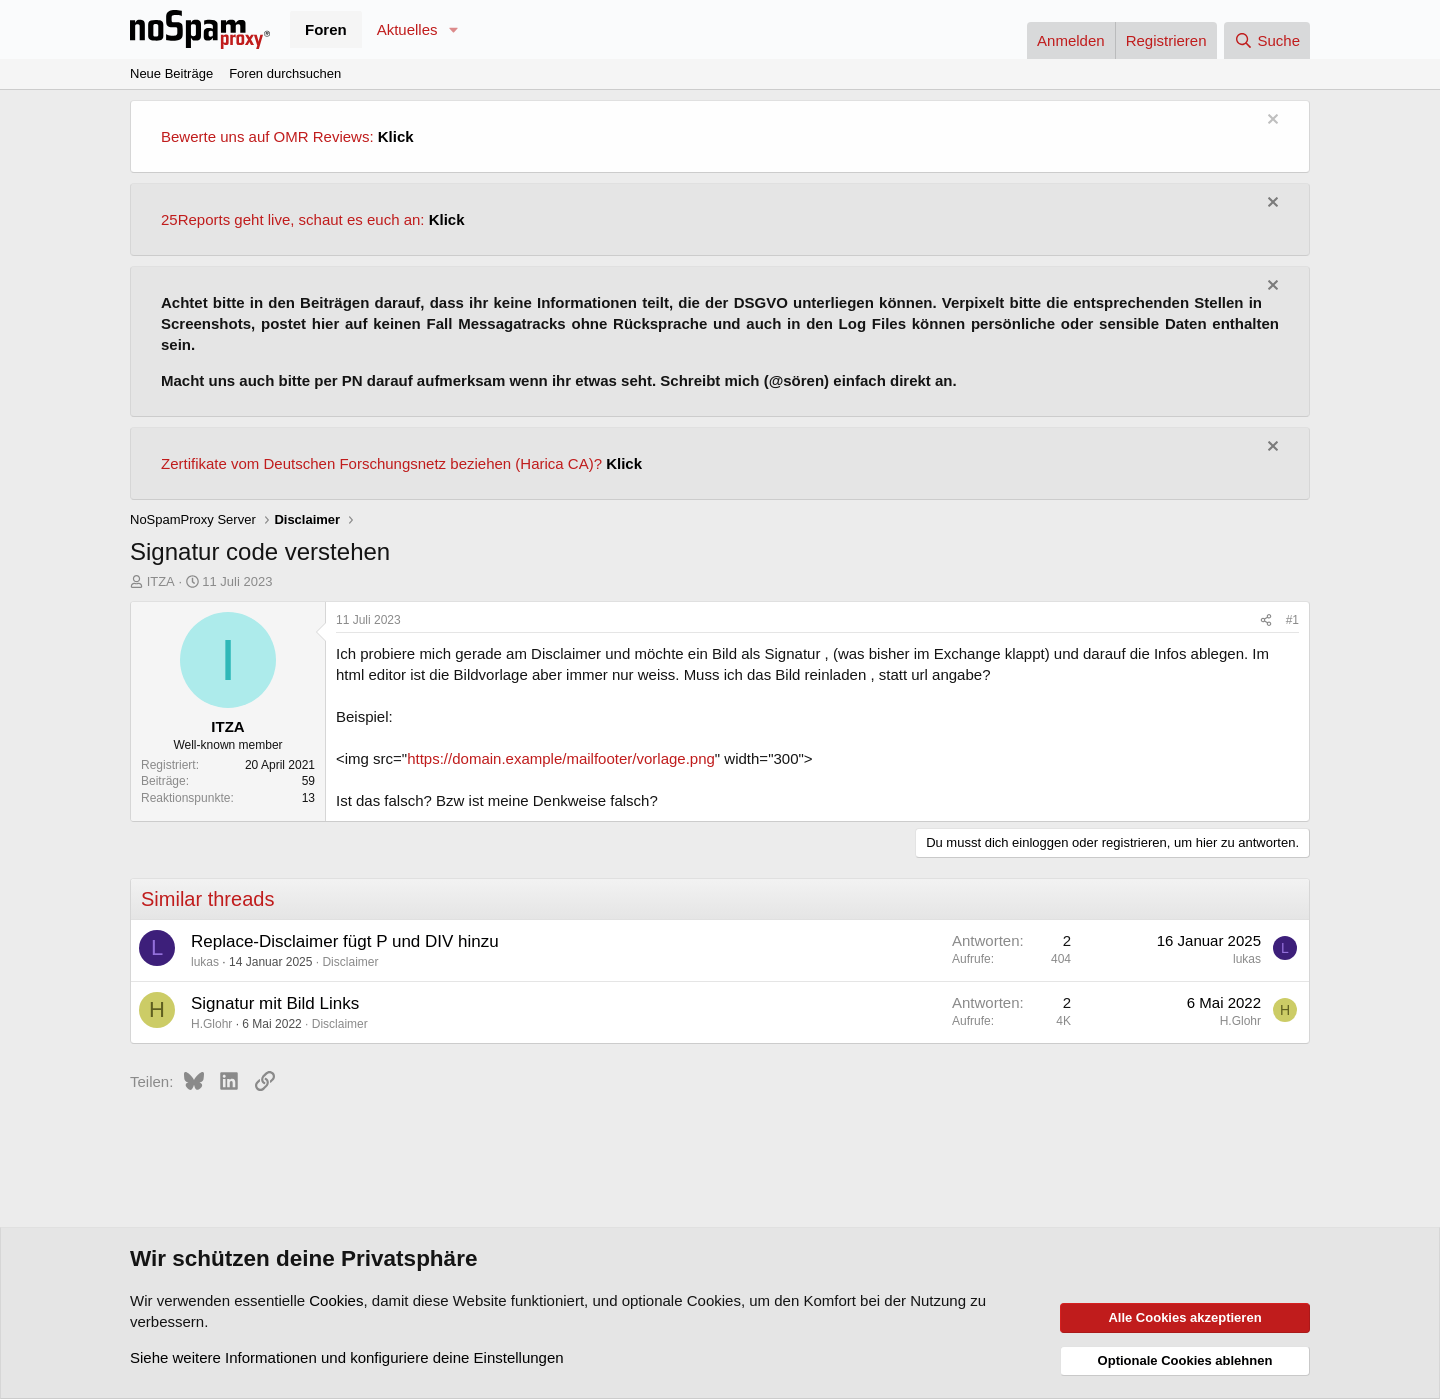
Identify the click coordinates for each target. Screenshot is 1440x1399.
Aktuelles (407, 29)
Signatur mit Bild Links (275, 1003)
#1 (1292, 620)
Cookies (336, 1300)
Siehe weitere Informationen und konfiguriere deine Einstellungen (347, 1357)
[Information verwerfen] (1270, 121)
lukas (205, 962)
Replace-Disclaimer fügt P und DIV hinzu (345, 941)
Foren (326, 29)
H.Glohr (211, 1024)
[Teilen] (1266, 620)
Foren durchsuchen (285, 73)
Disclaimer (350, 962)
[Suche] (1267, 40)
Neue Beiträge (171, 73)
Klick (396, 136)
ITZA (161, 581)
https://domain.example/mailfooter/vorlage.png (561, 758)
